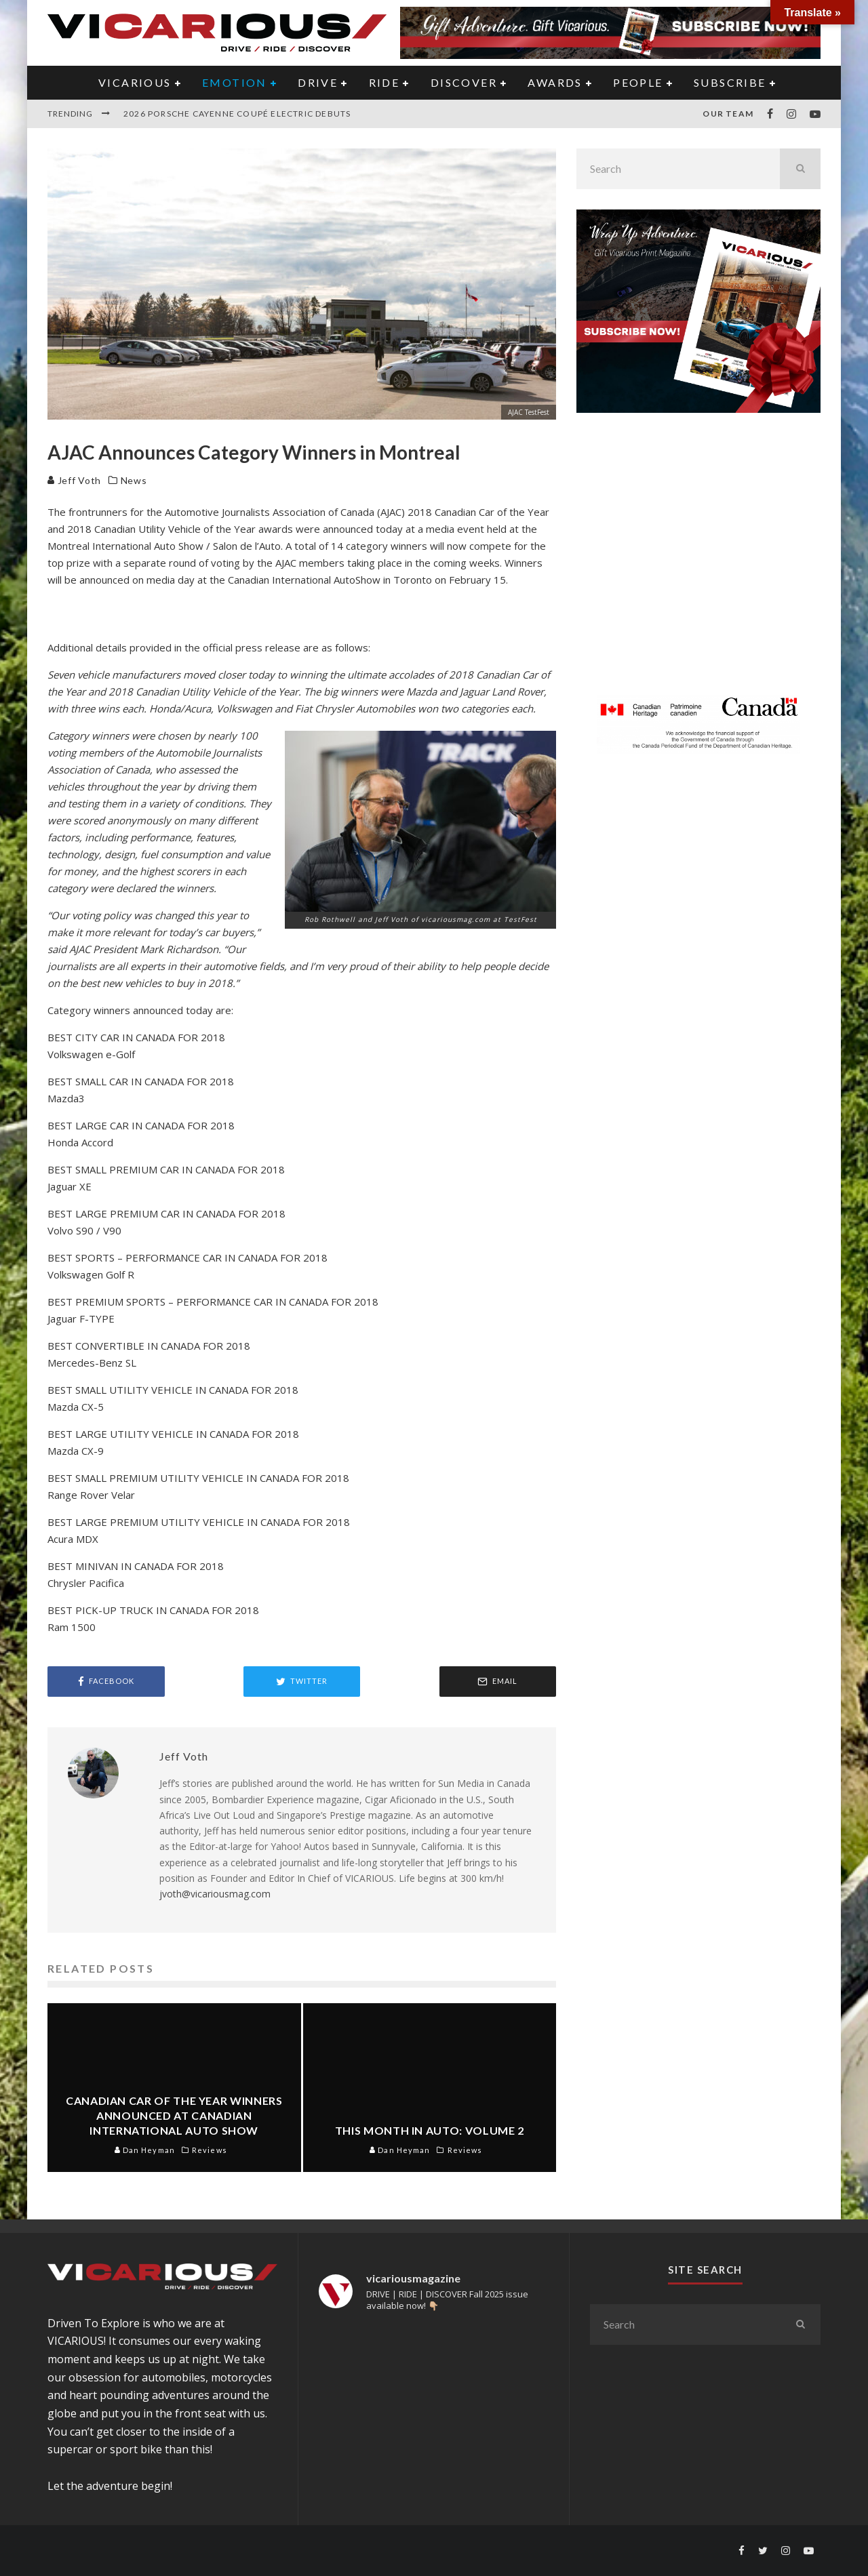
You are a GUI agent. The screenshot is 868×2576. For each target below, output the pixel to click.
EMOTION (234, 82)
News (134, 480)
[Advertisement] (698, 562)
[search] (800, 168)
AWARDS (555, 82)
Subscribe (730, 82)
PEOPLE (638, 82)
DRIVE (318, 82)
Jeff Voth (74, 480)
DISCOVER (464, 82)
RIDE (384, 82)
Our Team (728, 113)
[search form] (678, 168)
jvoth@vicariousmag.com (215, 1893)
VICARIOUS (135, 82)
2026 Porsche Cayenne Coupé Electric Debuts (237, 113)
